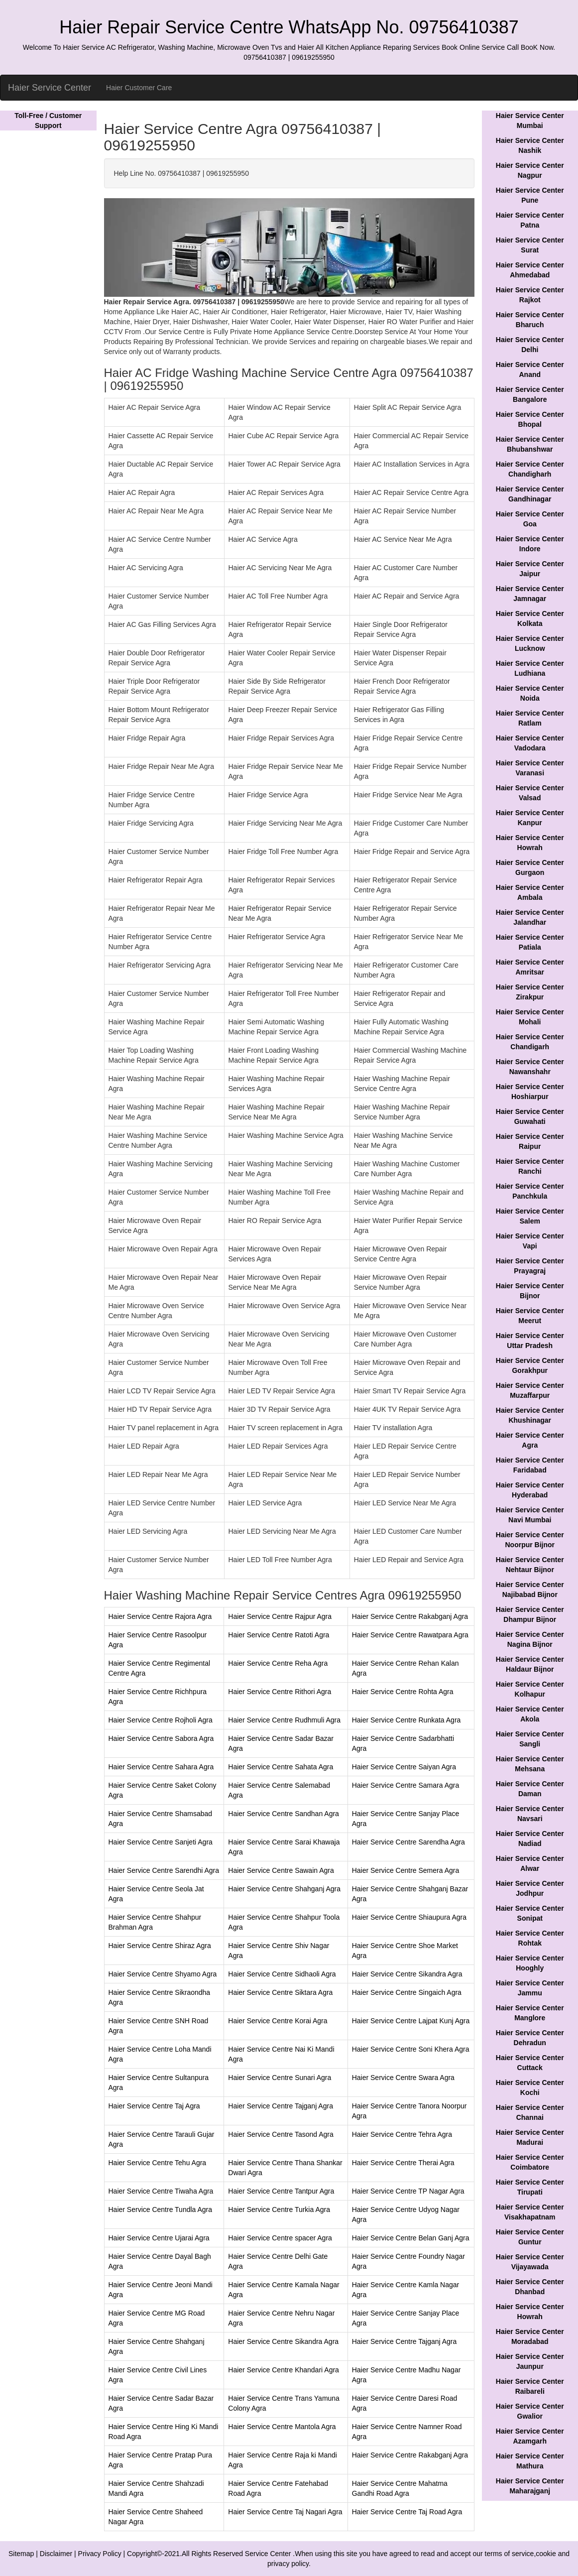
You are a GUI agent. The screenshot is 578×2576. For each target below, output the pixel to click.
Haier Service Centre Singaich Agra (407, 1992)
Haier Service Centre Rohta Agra (403, 1692)
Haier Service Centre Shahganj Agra (284, 1889)
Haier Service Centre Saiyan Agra (404, 1767)
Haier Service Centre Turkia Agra (279, 2209)
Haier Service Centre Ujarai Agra (159, 2238)
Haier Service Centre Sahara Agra (161, 1767)
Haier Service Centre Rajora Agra (160, 1616)
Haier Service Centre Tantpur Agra (281, 2191)
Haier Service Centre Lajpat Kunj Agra (411, 2021)
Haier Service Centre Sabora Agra (161, 1738)
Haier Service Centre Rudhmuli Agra (284, 1720)
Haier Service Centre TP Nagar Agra (408, 2191)
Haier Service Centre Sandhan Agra (283, 1814)
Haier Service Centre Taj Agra (154, 2106)
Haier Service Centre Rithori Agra (279, 1692)
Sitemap (21, 2554)
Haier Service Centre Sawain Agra (281, 1870)
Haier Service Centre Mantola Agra (282, 2427)
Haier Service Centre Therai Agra (403, 2163)
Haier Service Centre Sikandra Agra (407, 1974)
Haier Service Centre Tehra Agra (402, 2134)
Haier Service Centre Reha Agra (278, 1663)
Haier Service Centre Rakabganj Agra (410, 1616)
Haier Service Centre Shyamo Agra (163, 1974)
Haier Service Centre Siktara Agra (280, 1992)
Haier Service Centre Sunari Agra (279, 2078)
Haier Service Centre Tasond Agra (280, 2134)
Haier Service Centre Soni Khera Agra (410, 2049)
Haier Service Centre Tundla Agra (161, 2209)
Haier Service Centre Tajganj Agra (280, 2106)
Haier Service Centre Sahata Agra (280, 1767)
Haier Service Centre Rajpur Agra (280, 1616)
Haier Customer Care (139, 88)
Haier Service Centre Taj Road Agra (407, 2512)
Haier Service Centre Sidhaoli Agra (282, 1974)
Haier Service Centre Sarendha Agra (408, 1842)
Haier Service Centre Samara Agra (406, 1785)
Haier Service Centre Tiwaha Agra (161, 2191)
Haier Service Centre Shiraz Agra (160, 1946)
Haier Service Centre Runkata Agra (406, 1720)
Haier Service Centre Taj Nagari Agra (285, 2512)
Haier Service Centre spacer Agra (280, 2238)
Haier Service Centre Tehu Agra (158, 2163)
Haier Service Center (49, 88)
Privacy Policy (99, 2554)
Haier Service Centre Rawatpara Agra (410, 1635)
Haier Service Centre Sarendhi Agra (164, 1870)
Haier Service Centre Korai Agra (277, 2021)
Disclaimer (56, 2554)
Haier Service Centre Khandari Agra (283, 2370)
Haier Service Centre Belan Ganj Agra (410, 2238)
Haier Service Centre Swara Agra (403, 2078)
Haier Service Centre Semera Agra (406, 1870)
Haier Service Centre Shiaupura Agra (409, 1917)
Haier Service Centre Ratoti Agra (278, 1635)
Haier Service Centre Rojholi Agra (161, 1720)
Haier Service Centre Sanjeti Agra (161, 1842)
